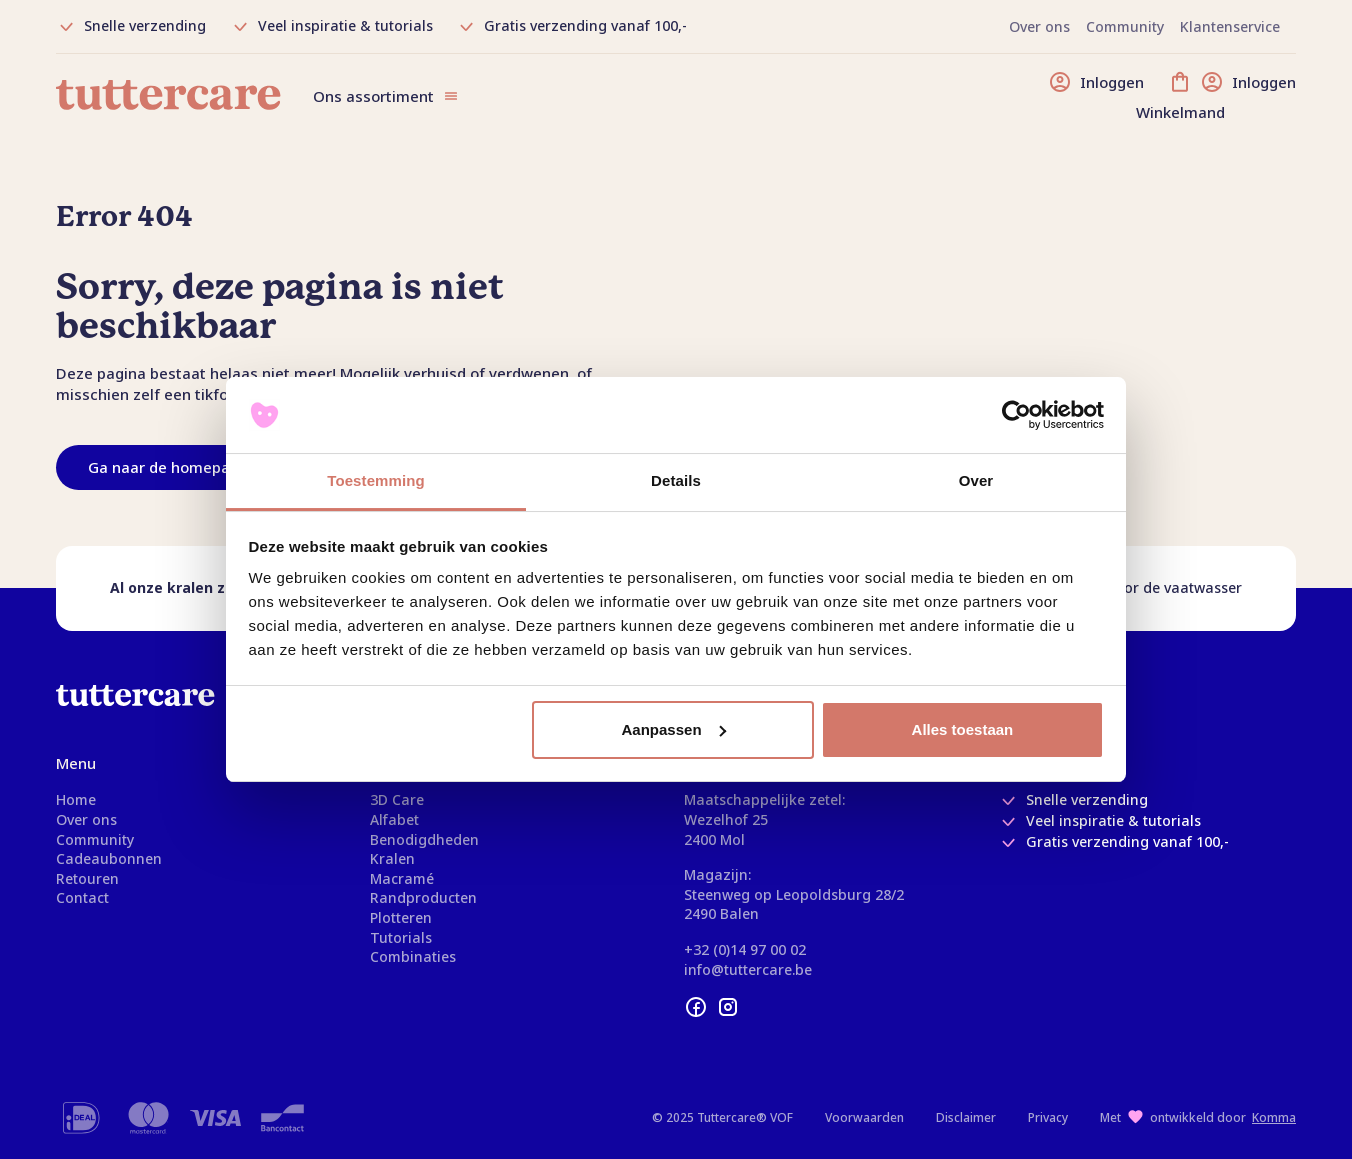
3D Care (397, 799)
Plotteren (401, 917)
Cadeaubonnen (109, 858)
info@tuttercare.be (748, 969)
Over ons (86, 819)
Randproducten (423, 897)
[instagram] (728, 1007)
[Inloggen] (1096, 82)
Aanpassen (674, 729)
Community (95, 839)
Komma (1274, 1117)
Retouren (87, 878)
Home (76, 799)
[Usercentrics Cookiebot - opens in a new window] (1016, 415)
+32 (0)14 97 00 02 (745, 949)
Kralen (392, 858)
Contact (82, 897)
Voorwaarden (864, 1117)
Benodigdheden (424, 839)
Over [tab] (976, 480)
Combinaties (413, 956)
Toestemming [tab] (376, 480)
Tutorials (401, 937)
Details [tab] (676, 480)
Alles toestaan (963, 729)
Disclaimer (966, 1117)
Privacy (1048, 1117)
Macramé (402, 878)
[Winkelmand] (1232, 96)
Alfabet (394, 819)
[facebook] (696, 1007)
